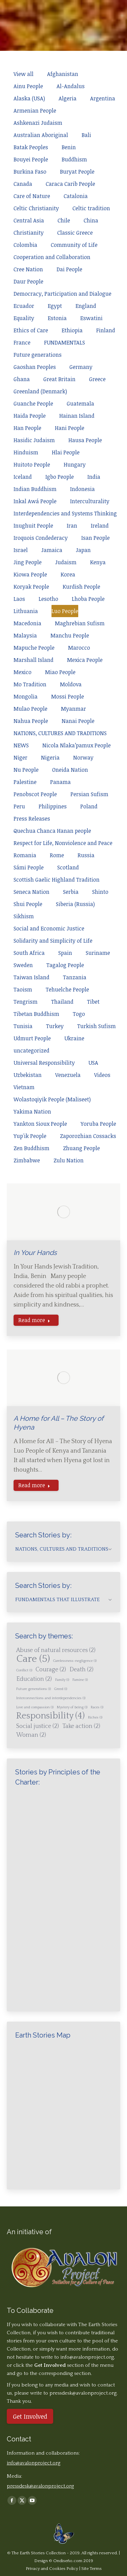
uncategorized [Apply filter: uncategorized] (31, 1050)
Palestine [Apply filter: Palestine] (25, 782)
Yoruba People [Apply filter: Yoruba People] (98, 1123)
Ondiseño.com (68, 2560)
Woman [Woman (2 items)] (31, 1735)
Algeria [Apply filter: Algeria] (68, 98)
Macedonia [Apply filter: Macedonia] (27, 623)
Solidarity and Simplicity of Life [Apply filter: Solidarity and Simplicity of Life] (53, 940)
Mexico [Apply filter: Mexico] (22, 672)
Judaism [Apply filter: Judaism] (66, 562)
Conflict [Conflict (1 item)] (24, 1670)
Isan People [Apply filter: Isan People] (95, 538)
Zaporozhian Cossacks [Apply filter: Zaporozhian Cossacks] (88, 1136)
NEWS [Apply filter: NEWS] (21, 745)
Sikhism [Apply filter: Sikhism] (24, 916)
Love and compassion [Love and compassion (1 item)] (35, 1707)
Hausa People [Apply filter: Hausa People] (85, 440)
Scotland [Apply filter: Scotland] (68, 867)
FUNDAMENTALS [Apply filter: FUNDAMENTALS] (64, 342)
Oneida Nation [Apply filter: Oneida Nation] (70, 769)
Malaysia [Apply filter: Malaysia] (25, 635)
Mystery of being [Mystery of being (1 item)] (72, 1707)
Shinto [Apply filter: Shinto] (100, 892)
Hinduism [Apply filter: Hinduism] (26, 452)
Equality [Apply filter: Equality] (24, 318)
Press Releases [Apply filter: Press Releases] (32, 818)
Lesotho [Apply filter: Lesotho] (48, 599)
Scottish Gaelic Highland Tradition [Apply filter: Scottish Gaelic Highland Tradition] (57, 879)
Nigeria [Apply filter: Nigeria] (50, 757)
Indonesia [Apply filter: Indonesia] (82, 489)
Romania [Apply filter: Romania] (25, 855)
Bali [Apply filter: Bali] (86, 135)
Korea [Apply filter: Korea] (68, 574)
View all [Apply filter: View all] (24, 74)
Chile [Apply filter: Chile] (64, 220)
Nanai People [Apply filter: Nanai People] (78, 721)
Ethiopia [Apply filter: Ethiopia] (72, 330)
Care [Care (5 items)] (33, 1659)
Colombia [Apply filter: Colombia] (25, 245)
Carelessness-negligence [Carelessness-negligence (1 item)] (75, 1661)
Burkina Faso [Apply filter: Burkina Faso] (30, 171)
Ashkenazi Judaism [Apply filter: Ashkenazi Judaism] (38, 122)
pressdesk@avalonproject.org (40, 2486)
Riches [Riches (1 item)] (95, 1717)
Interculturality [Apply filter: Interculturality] (89, 501)
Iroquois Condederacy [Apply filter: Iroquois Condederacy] (41, 538)
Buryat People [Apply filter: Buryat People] (77, 171)
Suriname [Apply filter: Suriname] (98, 953)
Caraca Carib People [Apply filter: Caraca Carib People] (70, 184)
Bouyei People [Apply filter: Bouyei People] (31, 159)
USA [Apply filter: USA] (93, 1062)
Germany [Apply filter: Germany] (80, 367)
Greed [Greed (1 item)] (60, 1689)
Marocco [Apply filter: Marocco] (79, 647)
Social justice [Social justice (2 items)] (37, 1726)
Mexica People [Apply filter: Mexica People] (85, 660)
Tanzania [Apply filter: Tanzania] (74, 977)
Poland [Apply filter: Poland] (89, 806)
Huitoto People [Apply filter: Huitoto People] (32, 464)
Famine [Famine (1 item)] (80, 1680)
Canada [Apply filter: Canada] (23, 184)
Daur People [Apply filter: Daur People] (28, 281)
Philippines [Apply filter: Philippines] (53, 806)
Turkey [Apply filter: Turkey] (55, 1026)
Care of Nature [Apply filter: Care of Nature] (32, 196)
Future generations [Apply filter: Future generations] (38, 354)
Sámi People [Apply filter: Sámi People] (29, 867)
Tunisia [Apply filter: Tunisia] (23, 1026)
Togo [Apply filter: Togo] (79, 1014)
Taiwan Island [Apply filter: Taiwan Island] (31, 977)
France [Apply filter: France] (22, 342)
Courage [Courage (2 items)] (51, 1669)
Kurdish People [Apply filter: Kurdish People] (81, 586)
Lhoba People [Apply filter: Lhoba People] (88, 599)
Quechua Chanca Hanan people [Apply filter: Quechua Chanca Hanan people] (52, 830)
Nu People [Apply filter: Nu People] (26, 769)
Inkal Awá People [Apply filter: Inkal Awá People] (35, 501)
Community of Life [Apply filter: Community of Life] (74, 245)
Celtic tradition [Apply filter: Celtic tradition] (91, 208)
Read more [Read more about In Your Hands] (34, 1320)
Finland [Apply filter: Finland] (105, 330)
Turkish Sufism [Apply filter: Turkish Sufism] (96, 1026)
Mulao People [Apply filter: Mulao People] (30, 708)
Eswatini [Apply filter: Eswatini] (91, 318)
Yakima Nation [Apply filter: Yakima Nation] (32, 1111)
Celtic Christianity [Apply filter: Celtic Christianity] (36, 208)
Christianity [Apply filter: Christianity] (29, 232)
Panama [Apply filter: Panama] (60, 782)
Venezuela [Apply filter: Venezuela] (68, 1075)
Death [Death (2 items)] (81, 1669)
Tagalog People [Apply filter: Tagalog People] (65, 965)
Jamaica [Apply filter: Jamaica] (51, 550)
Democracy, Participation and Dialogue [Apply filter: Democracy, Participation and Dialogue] (62, 293)
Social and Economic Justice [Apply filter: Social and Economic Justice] (49, 928)
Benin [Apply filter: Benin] (69, 147)
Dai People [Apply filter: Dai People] (69, 269)
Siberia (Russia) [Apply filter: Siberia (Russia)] (75, 904)
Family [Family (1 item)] (62, 1680)
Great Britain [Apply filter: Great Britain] (59, 379)
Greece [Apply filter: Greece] (97, 379)
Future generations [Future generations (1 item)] (33, 1689)
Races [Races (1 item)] (97, 1707)
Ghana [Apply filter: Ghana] (22, 379)
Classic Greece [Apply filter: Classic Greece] (75, 232)
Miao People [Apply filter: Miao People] (60, 672)
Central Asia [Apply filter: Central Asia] (29, 220)
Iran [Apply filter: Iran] (72, 525)
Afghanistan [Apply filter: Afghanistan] (62, 74)
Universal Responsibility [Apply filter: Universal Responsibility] (44, 1062)
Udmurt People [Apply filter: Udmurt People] (32, 1038)
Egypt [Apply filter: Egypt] (55, 306)
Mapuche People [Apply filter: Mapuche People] (34, 647)
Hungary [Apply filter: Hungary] (75, 464)
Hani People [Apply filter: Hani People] (69, 428)
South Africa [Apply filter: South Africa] (29, 953)
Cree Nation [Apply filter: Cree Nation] (28, 269)
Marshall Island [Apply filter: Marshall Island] (34, 660)
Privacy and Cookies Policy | (53, 2568)
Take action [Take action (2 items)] (81, 1726)
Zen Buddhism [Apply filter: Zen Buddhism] (31, 1148)
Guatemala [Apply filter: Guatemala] (80, 403)
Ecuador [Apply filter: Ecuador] (24, 306)
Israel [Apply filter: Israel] (21, 550)
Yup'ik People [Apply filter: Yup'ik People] (30, 1136)
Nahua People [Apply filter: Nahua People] (31, 721)
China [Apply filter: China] (91, 220)
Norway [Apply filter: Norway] (83, 757)
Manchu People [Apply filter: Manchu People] (69, 635)
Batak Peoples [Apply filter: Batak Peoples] (31, 147)
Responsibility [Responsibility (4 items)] (50, 1716)
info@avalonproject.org (87, 2357)
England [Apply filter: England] (86, 306)
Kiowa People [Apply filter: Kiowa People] (30, 574)
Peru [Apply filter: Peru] (19, 806)
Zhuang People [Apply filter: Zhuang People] (81, 1148)
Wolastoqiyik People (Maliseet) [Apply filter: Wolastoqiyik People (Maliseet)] (52, 1099)
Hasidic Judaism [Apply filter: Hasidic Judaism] (34, 440)
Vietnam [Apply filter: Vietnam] (24, 1087)
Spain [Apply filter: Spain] (65, 953)
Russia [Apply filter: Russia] (86, 855)
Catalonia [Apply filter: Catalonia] (76, 196)
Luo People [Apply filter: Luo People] (64, 611)
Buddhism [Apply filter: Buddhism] (74, 159)
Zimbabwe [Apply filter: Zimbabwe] (27, 1160)
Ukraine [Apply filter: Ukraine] (74, 1038)
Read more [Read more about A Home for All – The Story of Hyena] (34, 1485)
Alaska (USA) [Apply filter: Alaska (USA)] (29, 98)
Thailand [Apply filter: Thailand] (62, 1001)
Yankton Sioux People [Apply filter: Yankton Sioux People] (40, 1123)
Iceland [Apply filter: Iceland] (23, 476)
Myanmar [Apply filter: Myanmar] (73, 708)
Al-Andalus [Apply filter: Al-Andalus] (71, 86)
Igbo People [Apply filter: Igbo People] (59, 476)
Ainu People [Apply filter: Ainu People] (28, 86)
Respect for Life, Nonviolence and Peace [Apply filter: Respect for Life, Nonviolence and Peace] (63, 843)
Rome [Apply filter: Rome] (57, 855)
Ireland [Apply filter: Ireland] (100, 525)
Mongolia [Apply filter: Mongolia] (26, 696)
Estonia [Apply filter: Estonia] (57, 318)
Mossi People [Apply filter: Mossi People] (67, 696)
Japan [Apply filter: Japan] (83, 550)
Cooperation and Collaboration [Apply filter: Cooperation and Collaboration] (52, 257)
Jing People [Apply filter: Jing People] (28, 562)
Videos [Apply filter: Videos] (102, 1075)
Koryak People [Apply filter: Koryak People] (31, 586)
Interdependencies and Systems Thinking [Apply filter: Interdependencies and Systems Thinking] (65, 513)
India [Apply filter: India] (93, 476)
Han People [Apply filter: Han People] (27, 428)
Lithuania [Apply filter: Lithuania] (26, 611)
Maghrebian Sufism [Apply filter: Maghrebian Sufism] (80, 623)
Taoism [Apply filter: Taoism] (23, 989)
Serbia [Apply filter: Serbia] (71, 892)
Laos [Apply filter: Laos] (19, 599)
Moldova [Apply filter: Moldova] (71, 684)
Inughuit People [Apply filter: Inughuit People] (33, 525)
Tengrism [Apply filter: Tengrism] (26, 1001)
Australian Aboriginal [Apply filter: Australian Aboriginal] (41, 135)
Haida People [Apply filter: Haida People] (30, 415)
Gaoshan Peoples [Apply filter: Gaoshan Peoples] (35, 367)
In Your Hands (35, 1252)
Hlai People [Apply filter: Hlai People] (66, 452)
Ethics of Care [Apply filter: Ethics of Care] (31, 330)
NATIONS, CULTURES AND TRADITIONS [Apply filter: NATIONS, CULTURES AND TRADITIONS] (60, 733)
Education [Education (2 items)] (34, 1679)
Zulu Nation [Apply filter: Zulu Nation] (69, 1160)
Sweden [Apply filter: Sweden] (23, 965)
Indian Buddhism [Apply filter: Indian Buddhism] (35, 489)
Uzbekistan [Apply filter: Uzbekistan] (28, 1075)
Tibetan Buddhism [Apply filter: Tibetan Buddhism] (36, 1014)
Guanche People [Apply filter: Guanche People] (33, 403)
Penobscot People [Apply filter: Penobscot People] (35, 794)
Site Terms (91, 2568)
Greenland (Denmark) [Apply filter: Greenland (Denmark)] (40, 391)
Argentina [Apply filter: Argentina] (102, 98)
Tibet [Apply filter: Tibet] (93, 1001)
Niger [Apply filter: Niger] (20, 757)
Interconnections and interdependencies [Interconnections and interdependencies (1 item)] (50, 1698)
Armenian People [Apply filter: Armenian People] (35, 110)
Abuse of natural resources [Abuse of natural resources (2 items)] (56, 1650)
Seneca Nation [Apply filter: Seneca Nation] (31, 892)
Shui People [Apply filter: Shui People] (28, 904)
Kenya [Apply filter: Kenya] (98, 562)
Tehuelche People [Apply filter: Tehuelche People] (67, 989)
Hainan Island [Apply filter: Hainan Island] (76, 415)
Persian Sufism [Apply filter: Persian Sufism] (89, 794)
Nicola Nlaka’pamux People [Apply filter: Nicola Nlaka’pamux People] (76, 745)
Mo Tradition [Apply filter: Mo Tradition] (30, 684)
